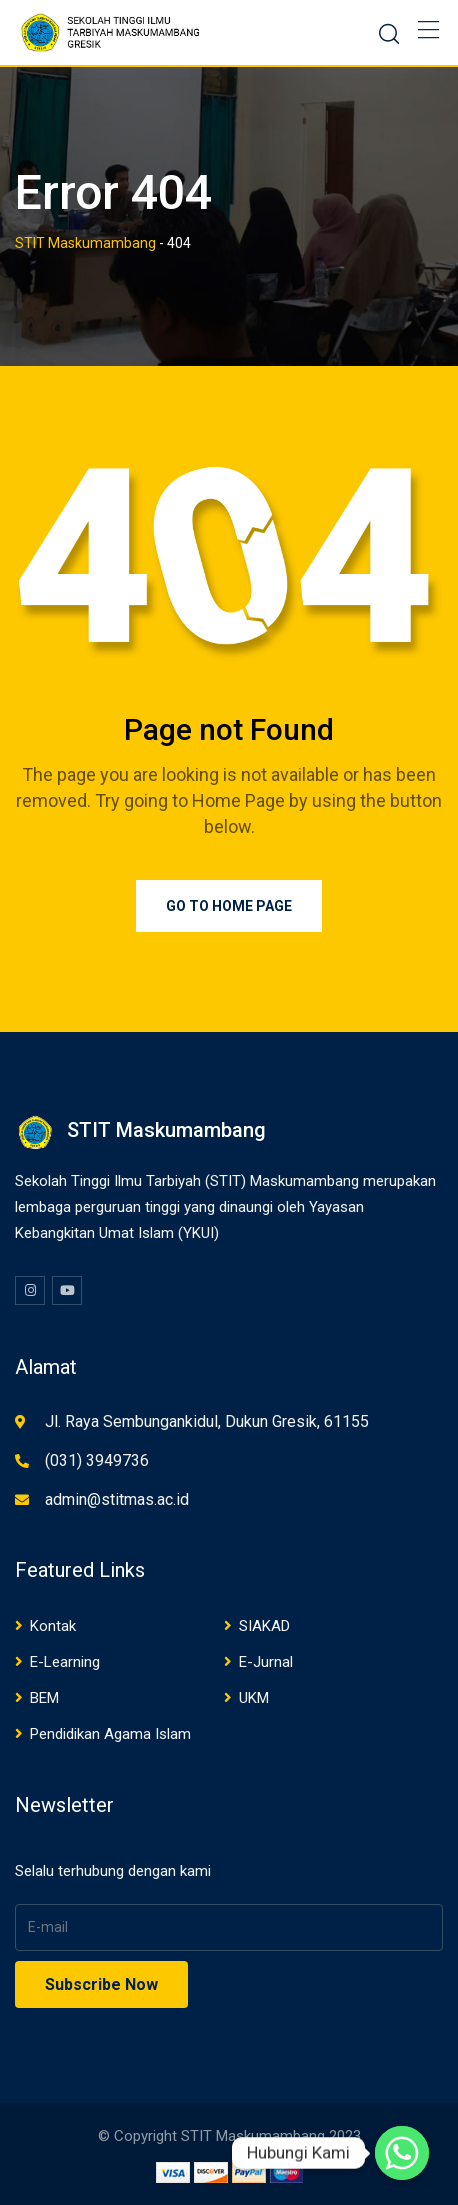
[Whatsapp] (402, 2153)
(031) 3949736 (97, 1460)
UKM (254, 1698)
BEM (44, 1698)
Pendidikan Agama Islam (110, 1734)
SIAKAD (264, 1626)
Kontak (53, 1626)
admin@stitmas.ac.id (117, 1499)
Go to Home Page (229, 906)
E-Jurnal (266, 1662)
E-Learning (65, 1662)
